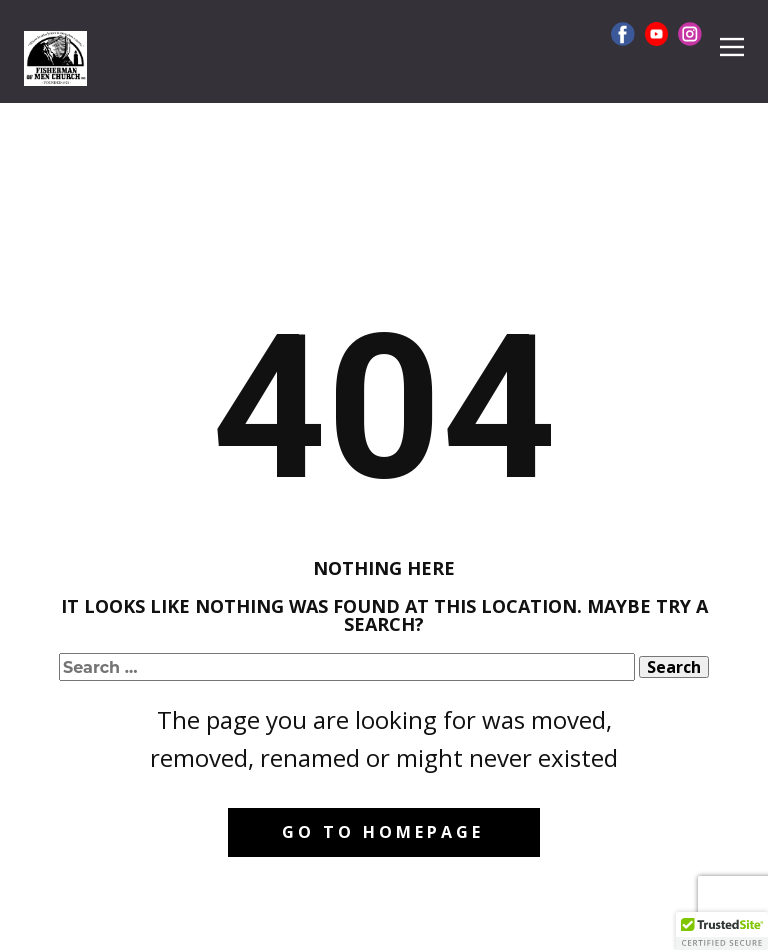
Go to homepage (383, 832)
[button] (722, 931)
